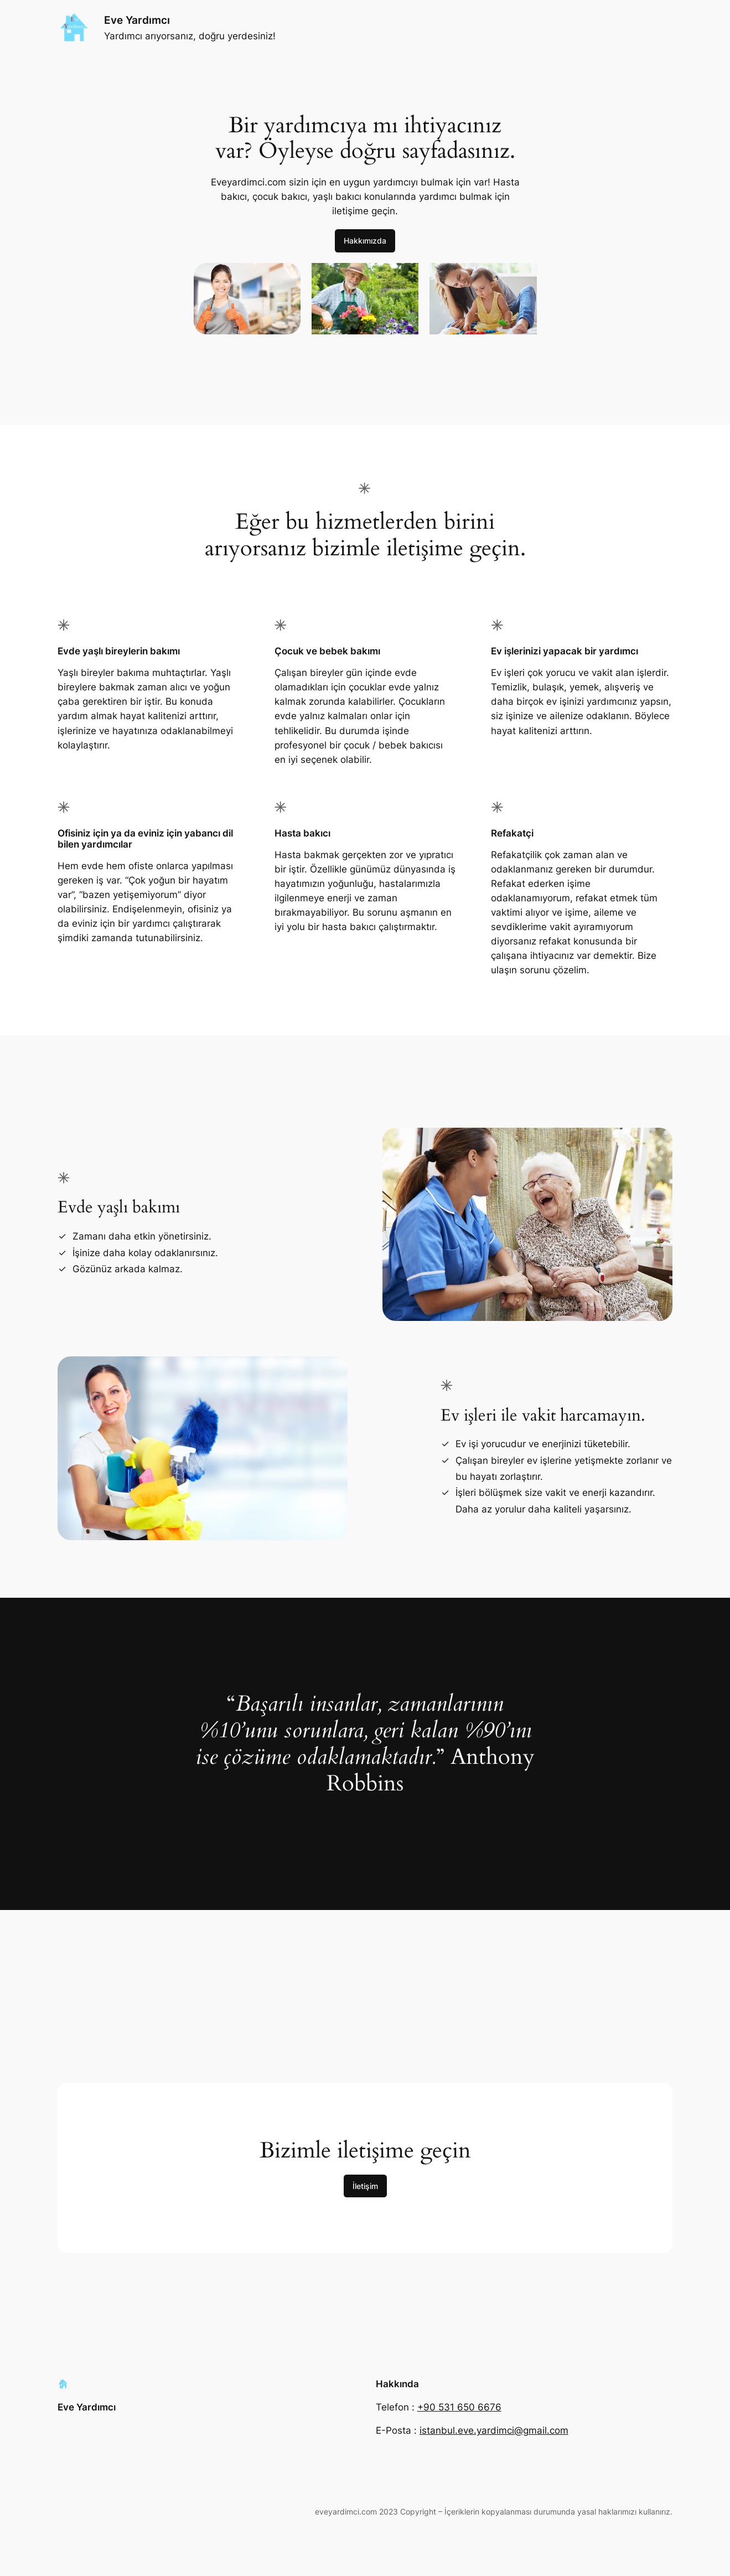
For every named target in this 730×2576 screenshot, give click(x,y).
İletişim (365, 2186)
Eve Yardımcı (137, 20)
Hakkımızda (365, 240)
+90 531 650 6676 (459, 2407)
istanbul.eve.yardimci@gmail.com (494, 2430)
